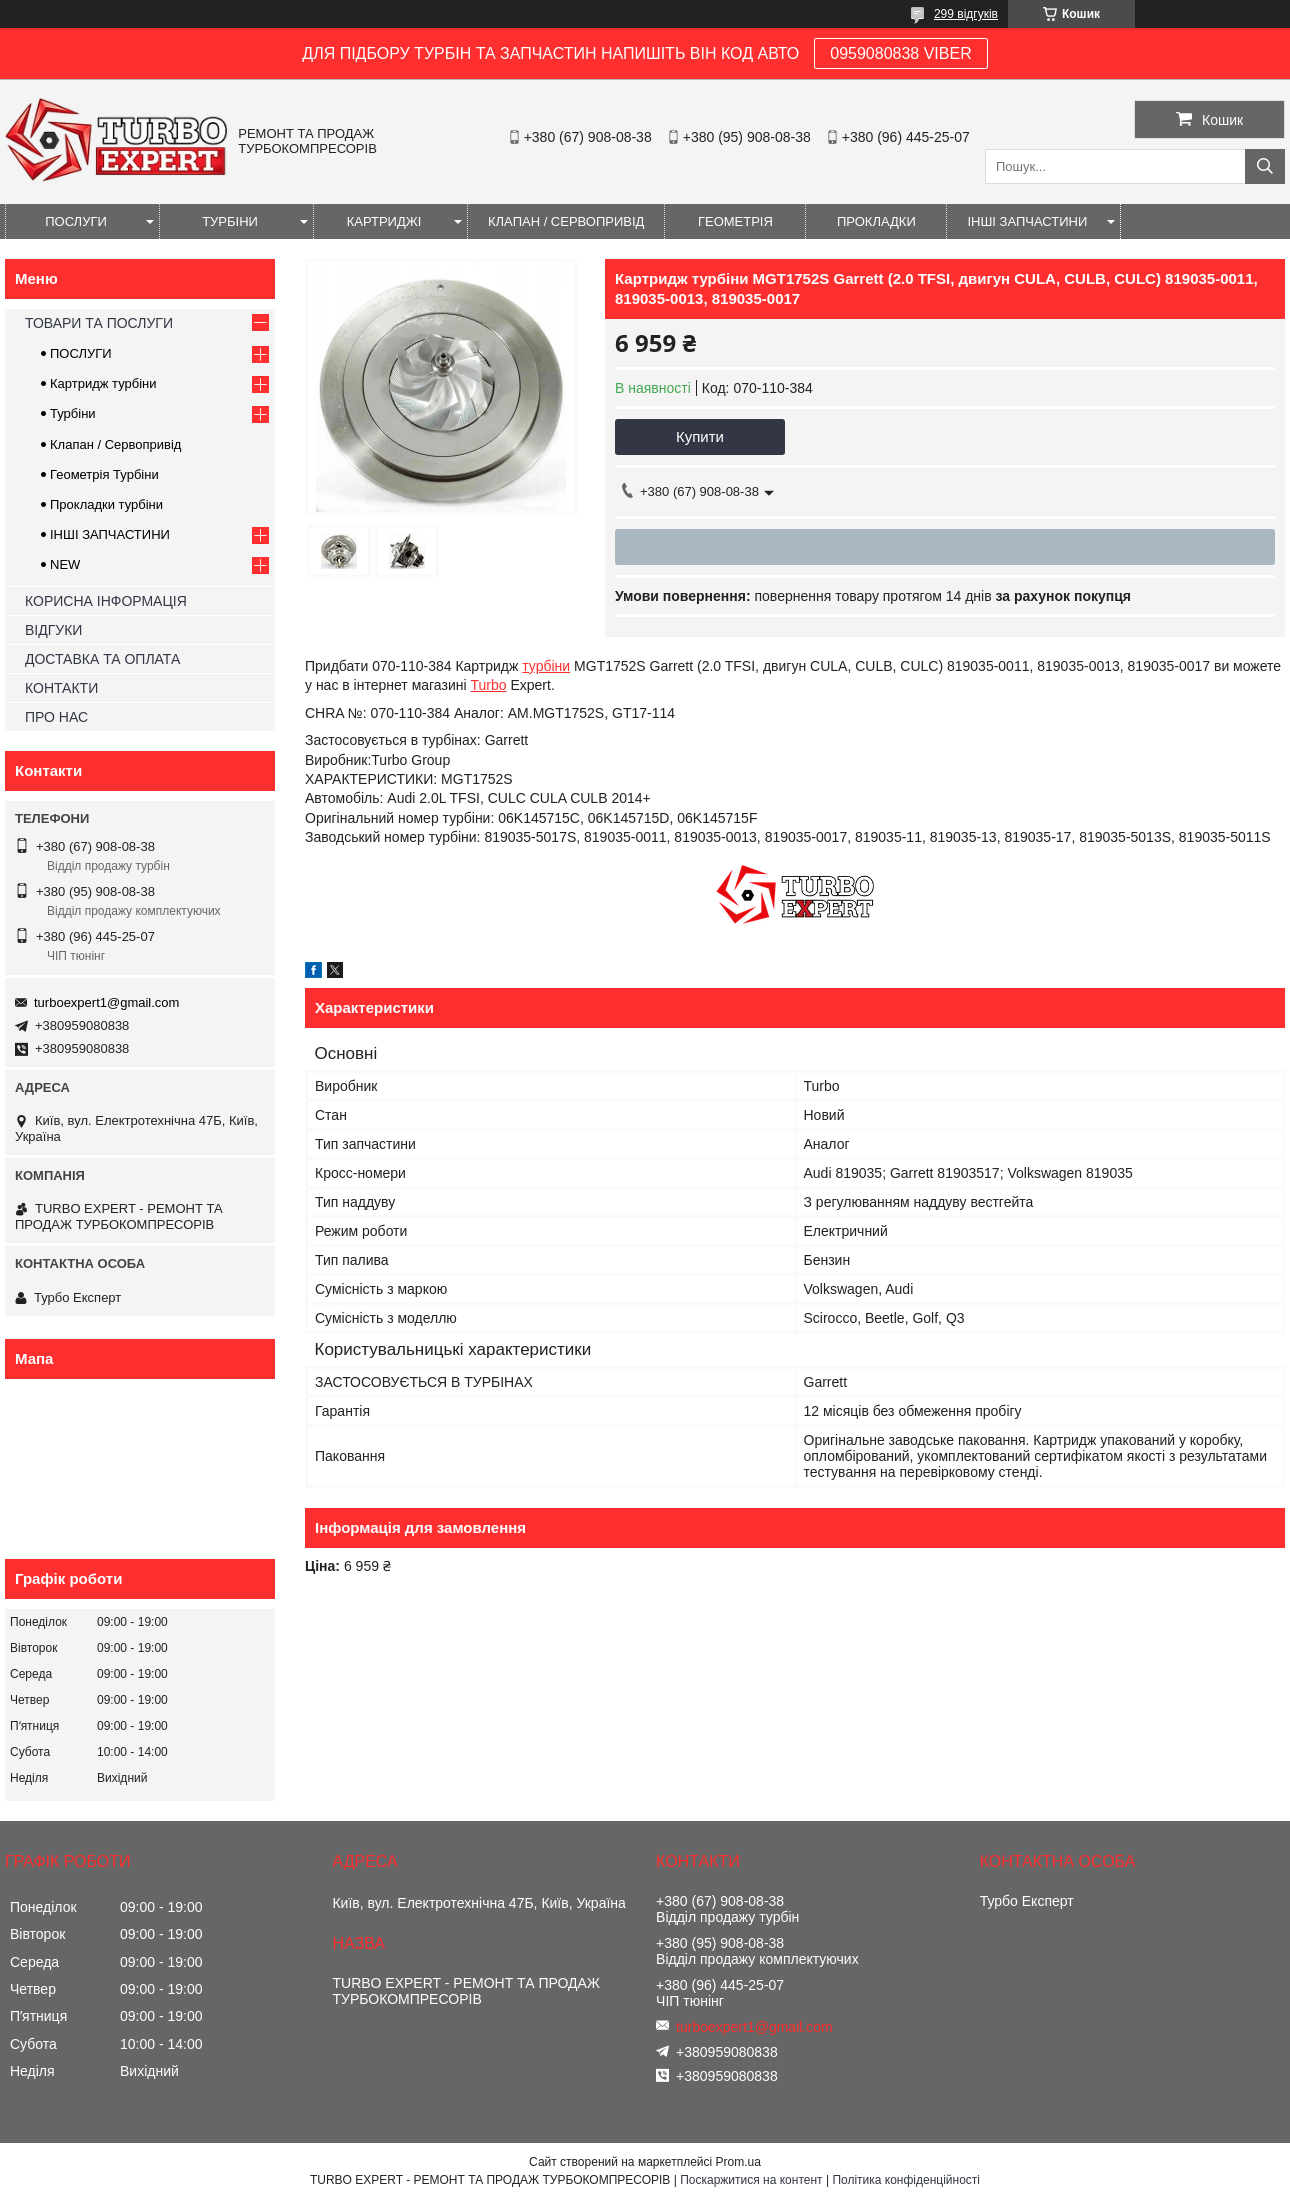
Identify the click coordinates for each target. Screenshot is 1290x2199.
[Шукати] (1265, 166)
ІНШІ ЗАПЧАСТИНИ (1027, 221)
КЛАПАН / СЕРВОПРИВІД (566, 221)
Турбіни (73, 413)
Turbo (488, 685)
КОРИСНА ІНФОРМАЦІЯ (106, 601)
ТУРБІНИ (230, 221)
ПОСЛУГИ (76, 221)
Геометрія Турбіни (104, 474)
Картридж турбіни (103, 383)
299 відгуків (966, 14)
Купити (700, 436)
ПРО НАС (56, 717)
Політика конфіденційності (906, 2180)
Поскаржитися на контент (751, 2180)
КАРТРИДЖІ (384, 221)
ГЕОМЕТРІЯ (735, 221)
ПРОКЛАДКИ (876, 221)
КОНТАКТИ (61, 688)
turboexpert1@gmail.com (106, 1002)
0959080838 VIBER (900, 53)
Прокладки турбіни (106, 504)
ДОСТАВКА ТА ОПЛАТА (102, 659)
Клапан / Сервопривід (115, 444)
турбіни (546, 666)
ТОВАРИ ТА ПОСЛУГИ (99, 323)
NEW (65, 564)
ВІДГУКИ (53, 630)
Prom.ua (738, 2162)
